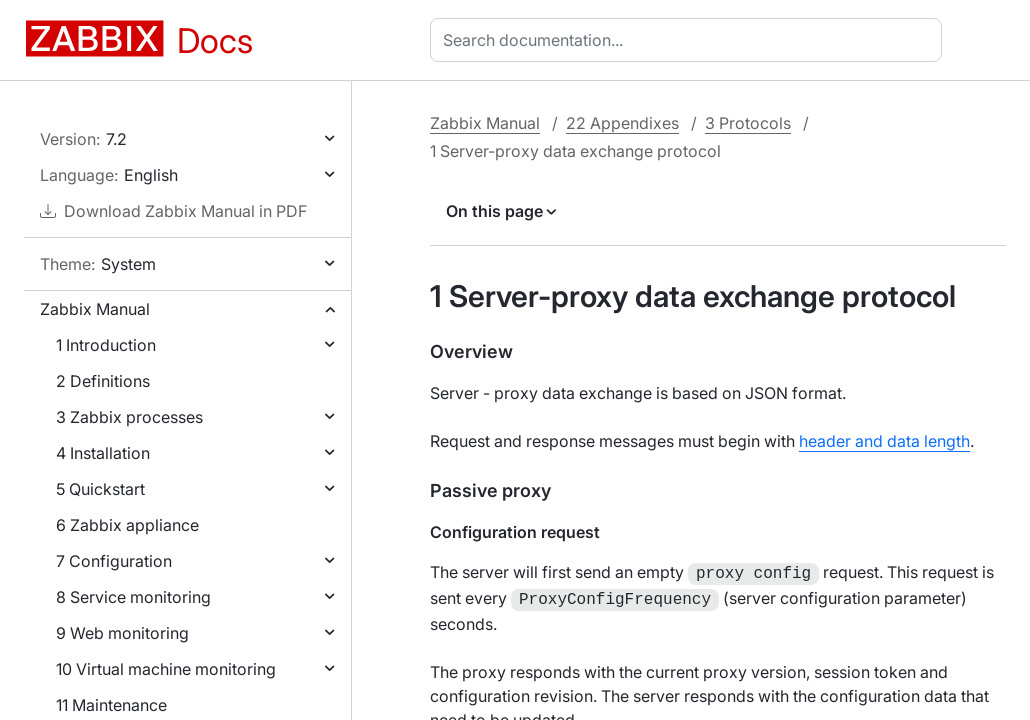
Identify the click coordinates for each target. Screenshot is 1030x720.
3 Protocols (748, 123)
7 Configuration (114, 561)
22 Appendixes (622, 123)
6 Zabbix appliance (127, 525)
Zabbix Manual (95, 309)
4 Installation (103, 453)
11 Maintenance (111, 705)
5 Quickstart (100, 489)
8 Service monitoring (133, 597)
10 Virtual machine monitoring (166, 669)
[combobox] (690, 40)
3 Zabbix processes (129, 417)
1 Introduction (106, 345)
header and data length (884, 441)
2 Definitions (103, 381)
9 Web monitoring (122, 633)
